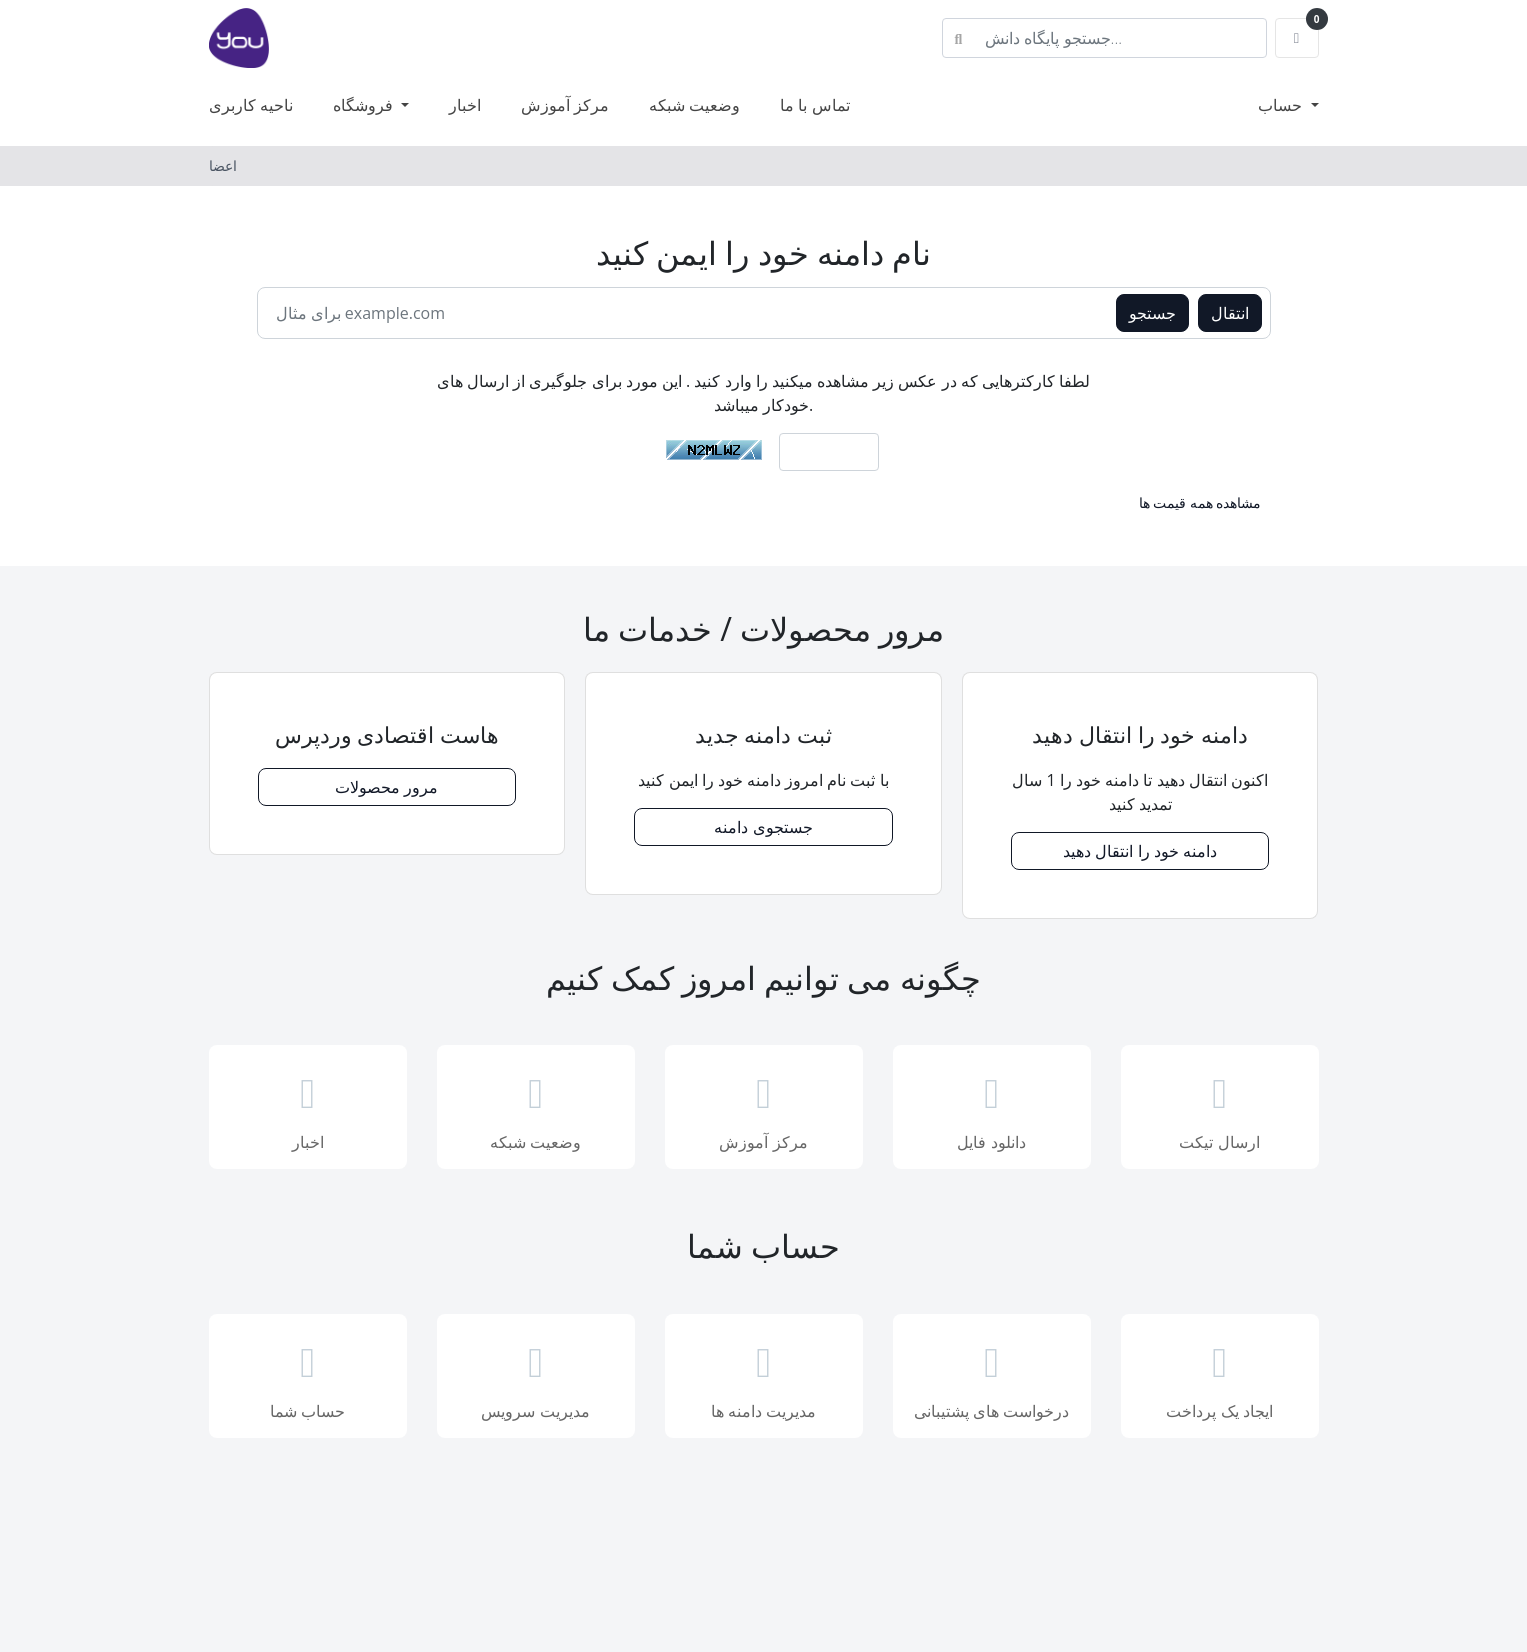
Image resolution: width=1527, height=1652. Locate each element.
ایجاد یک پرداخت (1220, 1378)
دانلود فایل (992, 1109)
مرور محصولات (386, 787)
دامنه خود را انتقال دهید (1140, 851)
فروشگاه (365, 105)
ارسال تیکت (1220, 1109)
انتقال (1230, 313)
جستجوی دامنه (763, 827)
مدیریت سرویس (536, 1378)
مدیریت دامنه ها (764, 1378)
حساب (1282, 105)
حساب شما (308, 1378)
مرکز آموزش (565, 105)
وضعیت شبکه (694, 105)
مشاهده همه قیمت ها (1200, 502)
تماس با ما (814, 105)
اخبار (465, 105)
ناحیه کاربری (251, 105)
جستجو (1152, 313)
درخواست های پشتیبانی (992, 1378)
